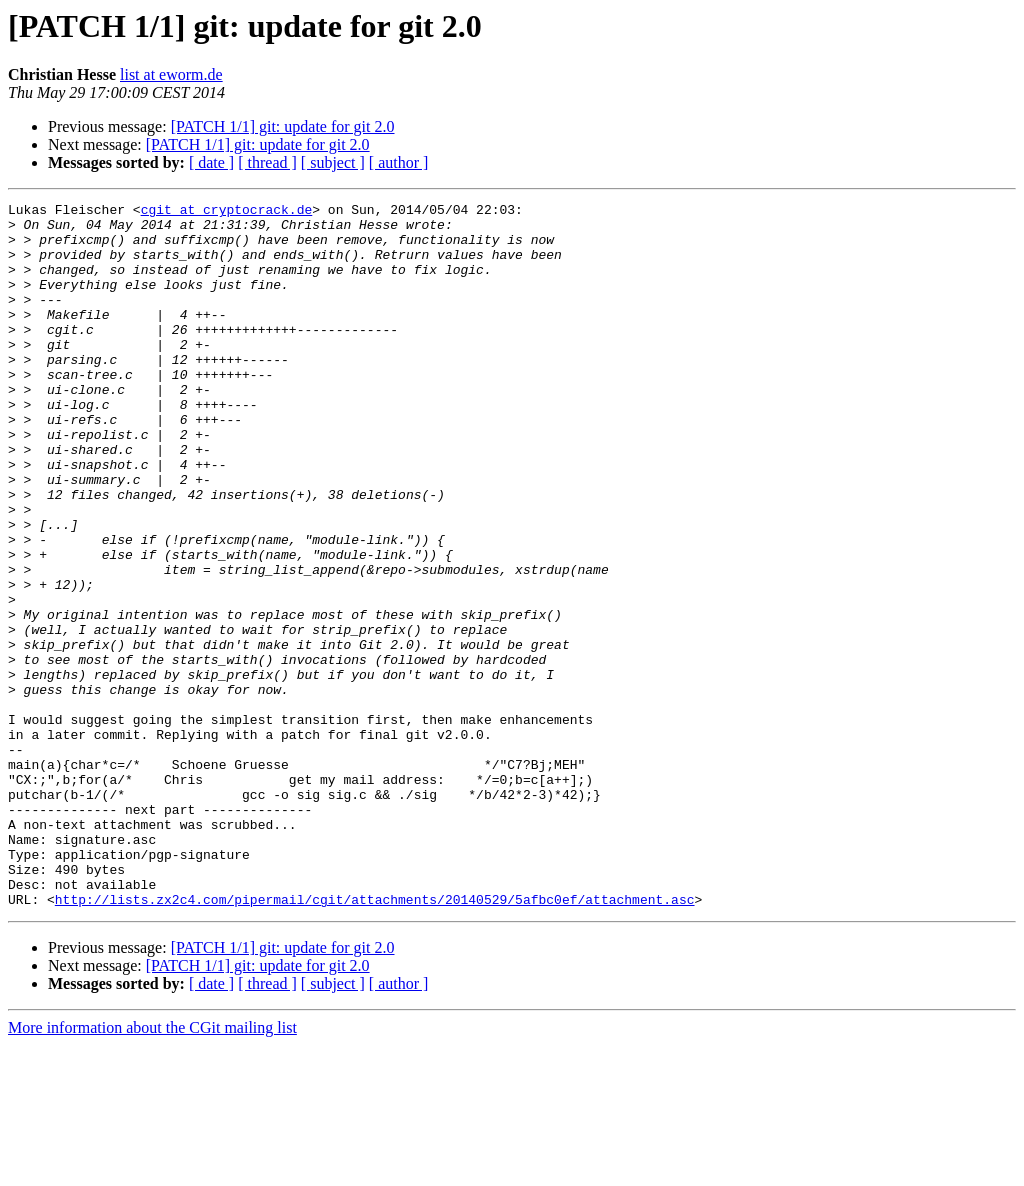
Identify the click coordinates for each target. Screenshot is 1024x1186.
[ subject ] (333, 162)
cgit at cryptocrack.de (227, 212)
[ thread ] (267, 162)
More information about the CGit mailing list (152, 1168)
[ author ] (399, 162)
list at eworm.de (171, 74)
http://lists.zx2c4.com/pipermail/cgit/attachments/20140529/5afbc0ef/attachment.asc (375, 1040)
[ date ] (211, 162)
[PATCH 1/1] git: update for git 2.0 (283, 126)
